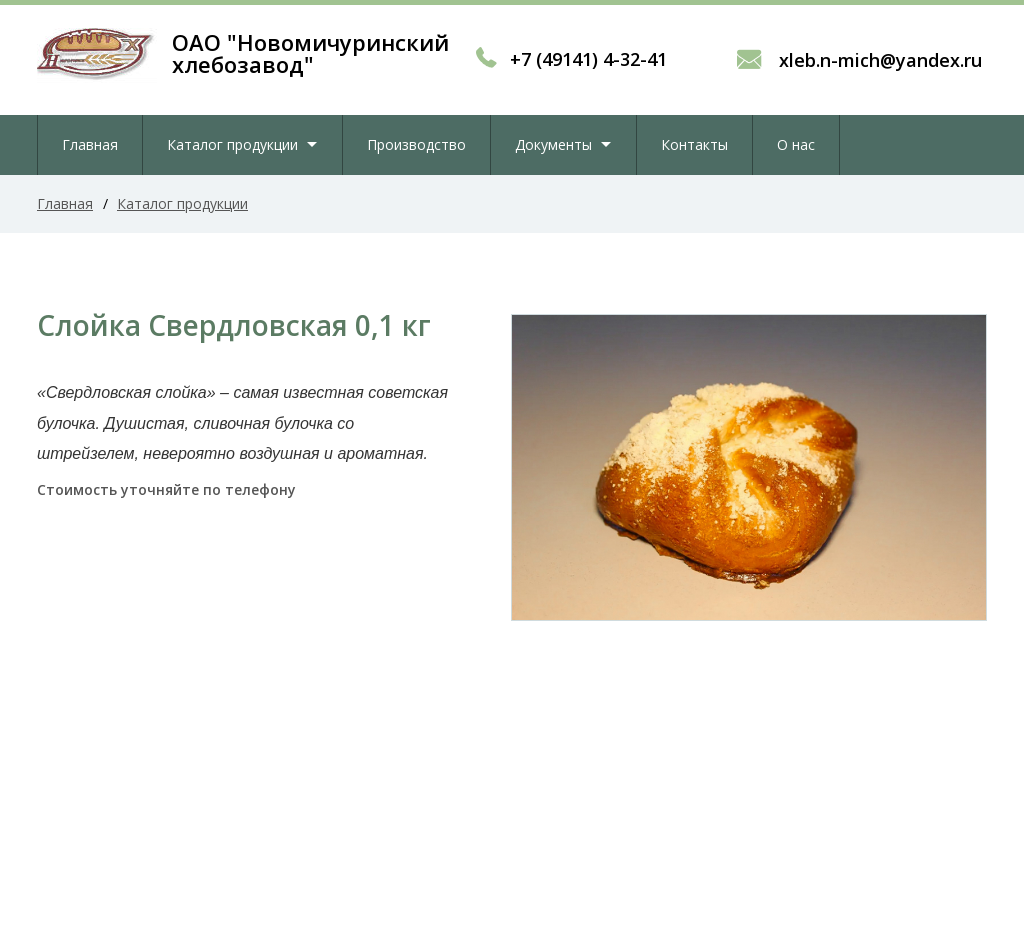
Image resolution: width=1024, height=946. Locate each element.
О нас (796, 144)
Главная (90, 144)
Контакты (694, 144)
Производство (416, 144)
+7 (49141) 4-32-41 (588, 59)
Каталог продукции (232, 144)
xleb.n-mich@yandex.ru (878, 60)
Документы (553, 144)
